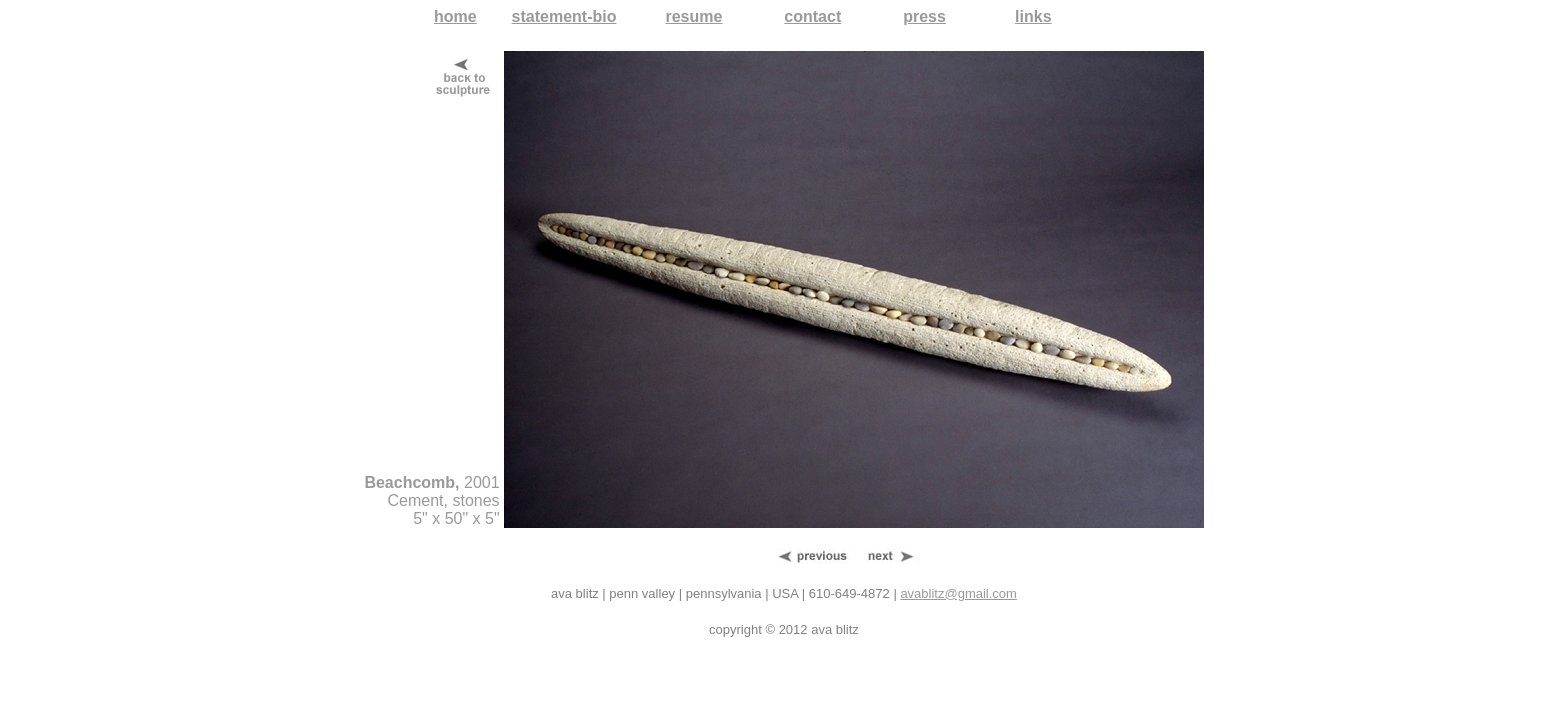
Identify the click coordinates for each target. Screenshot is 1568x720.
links (1033, 16)
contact (812, 16)
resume (693, 16)
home (455, 16)
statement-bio (564, 16)
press (924, 16)
